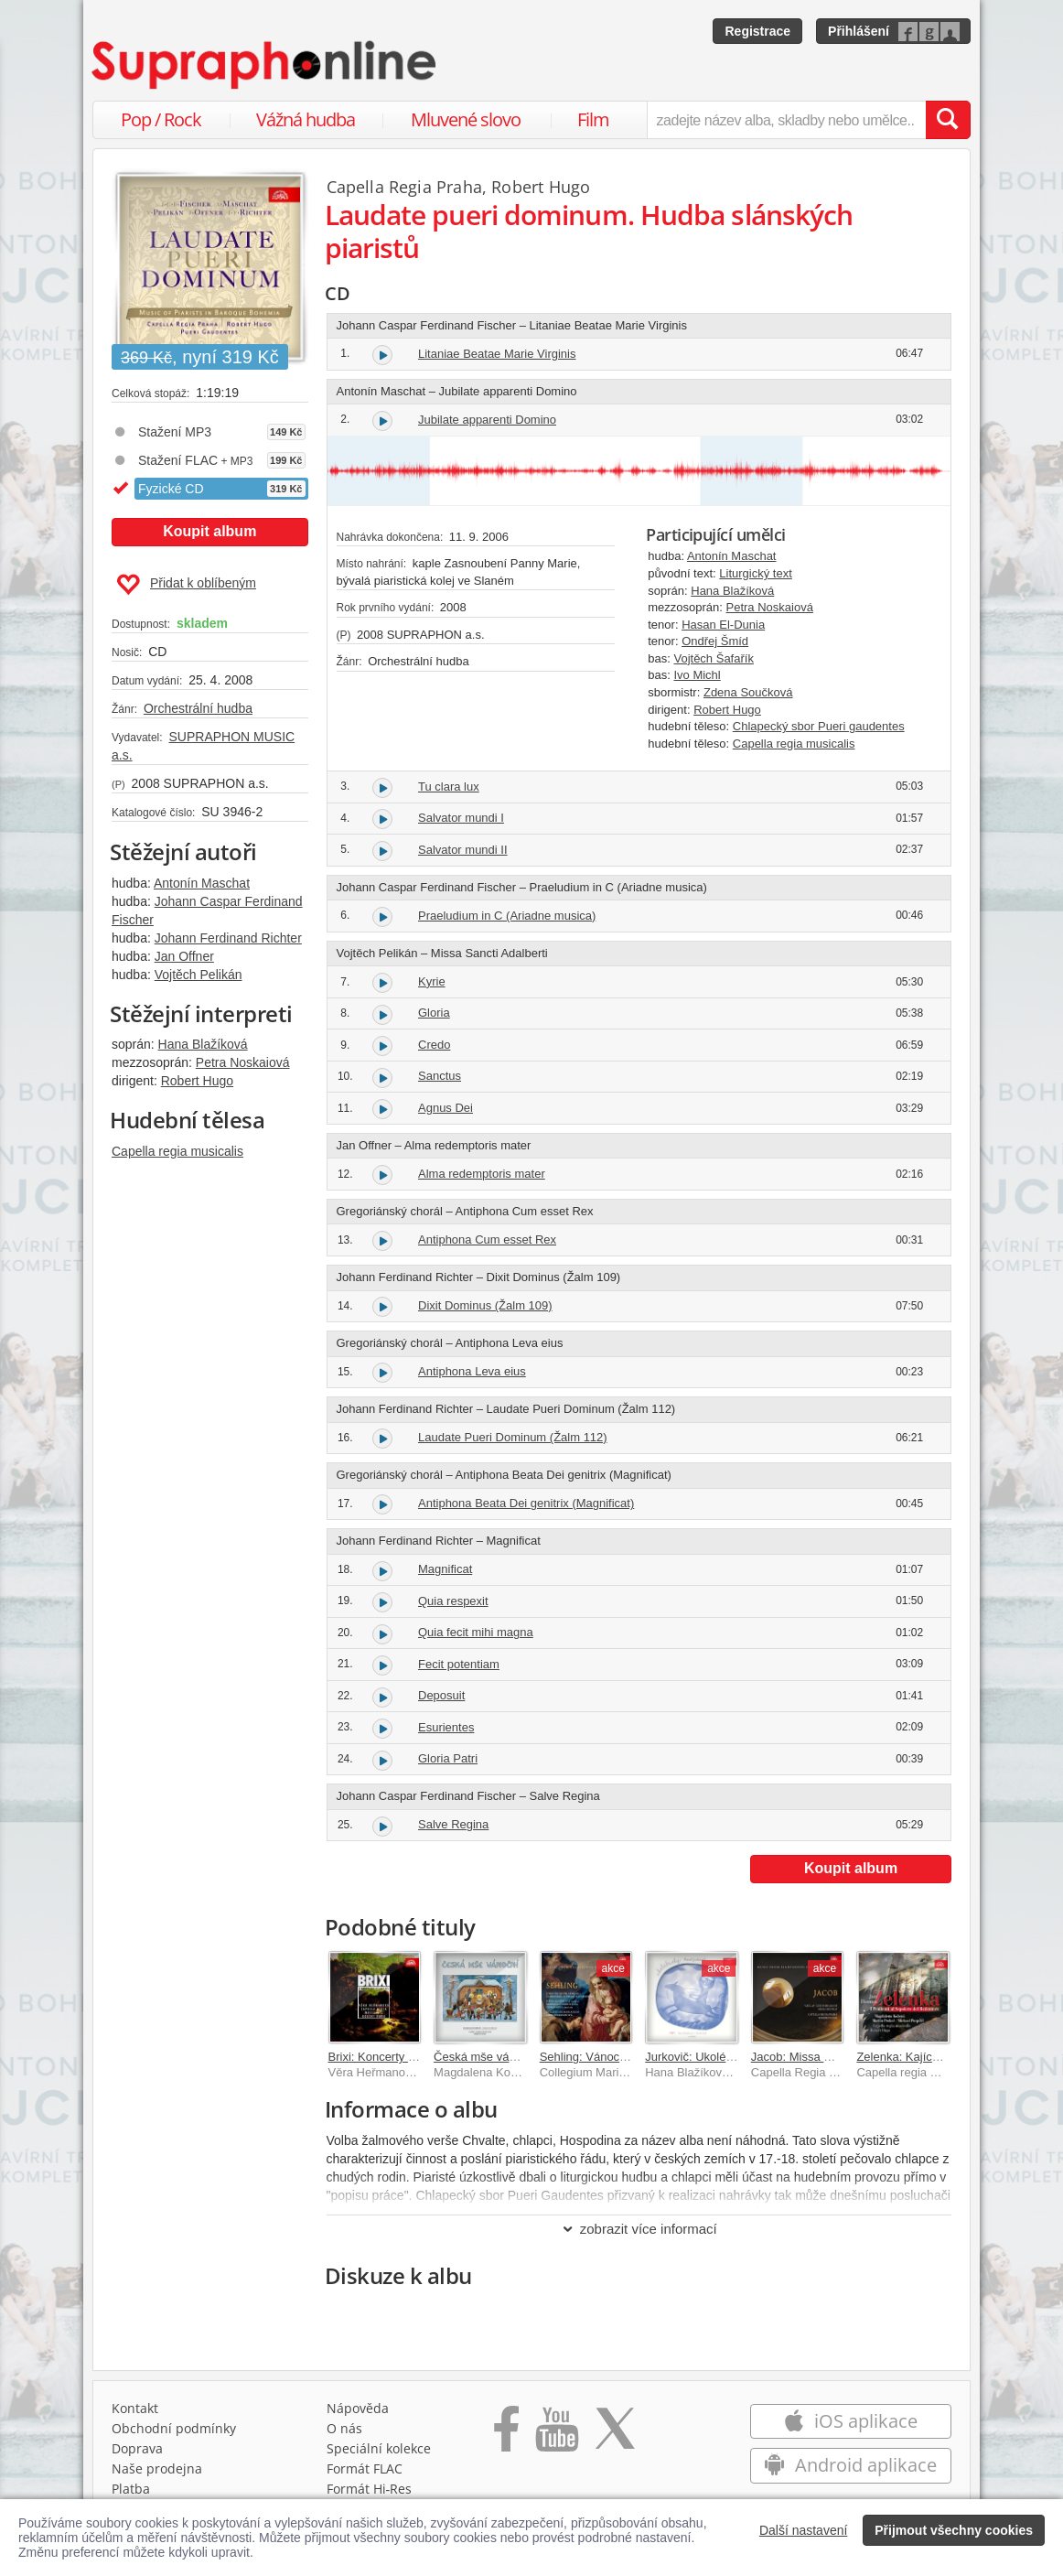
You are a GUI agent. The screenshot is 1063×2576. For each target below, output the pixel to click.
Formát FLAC (365, 2468)
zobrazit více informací (639, 2228)
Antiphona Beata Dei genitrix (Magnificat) (526, 1503)
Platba (131, 2488)
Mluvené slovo (466, 119)
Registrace (757, 31)
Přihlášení (858, 31)
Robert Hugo (197, 1080)
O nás (344, 2428)
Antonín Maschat (202, 883)
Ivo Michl (696, 675)
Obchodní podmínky (174, 2428)
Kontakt (135, 2408)
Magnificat (445, 1569)
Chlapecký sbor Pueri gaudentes (819, 726)
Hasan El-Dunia (723, 624)
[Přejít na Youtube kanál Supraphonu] (556, 2435)
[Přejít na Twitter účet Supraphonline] (615, 2435)
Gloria (434, 1012)
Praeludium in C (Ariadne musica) (507, 915)
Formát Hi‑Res (370, 2488)
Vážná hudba (305, 119)
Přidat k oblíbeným (186, 585)
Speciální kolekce (379, 2448)
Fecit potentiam (458, 1664)
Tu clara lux (448, 786)
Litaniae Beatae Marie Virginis (496, 354)
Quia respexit (453, 1601)
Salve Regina (453, 1824)
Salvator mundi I (461, 818)
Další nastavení (803, 2530)
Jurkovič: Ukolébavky (701, 2057)
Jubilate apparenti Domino (487, 419)
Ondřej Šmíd (715, 641)
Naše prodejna (157, 2468)
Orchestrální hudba (198, 708)
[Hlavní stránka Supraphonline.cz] (265, 65)
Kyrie (432, 981)
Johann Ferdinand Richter (228, 938)
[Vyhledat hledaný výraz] (948, 120)
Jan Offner (184, 956)
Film (593, 119)
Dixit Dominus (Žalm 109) (485, 1305)
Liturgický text (755, 573)
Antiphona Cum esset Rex (487, 1239)
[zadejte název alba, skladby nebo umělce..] (786, 120)
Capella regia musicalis (177, 1151)
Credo (434, 1044)
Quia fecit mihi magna (475, 1632)
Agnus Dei (445, 1108)
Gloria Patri (448, 1758)
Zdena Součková (748, 692)
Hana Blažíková (203, 1044)
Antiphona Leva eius (472, 1371)
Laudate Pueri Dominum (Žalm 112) (512, 1437)
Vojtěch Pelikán (198, 974)
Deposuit (441, 1695)
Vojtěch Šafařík (713, 658)
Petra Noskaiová (243, 1062)
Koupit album (209, 531)
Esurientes (446, 1727)
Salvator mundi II (463, 850)
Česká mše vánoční (486, 2057)
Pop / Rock (161, 119)
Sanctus (439, 1076)
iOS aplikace (850, 2421)
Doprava (137, 2448)
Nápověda (358, 2408)
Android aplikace (850, 2464)
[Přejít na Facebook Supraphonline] (506, 2435)
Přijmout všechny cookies (954, 2530)
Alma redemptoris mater (481, 1173)
